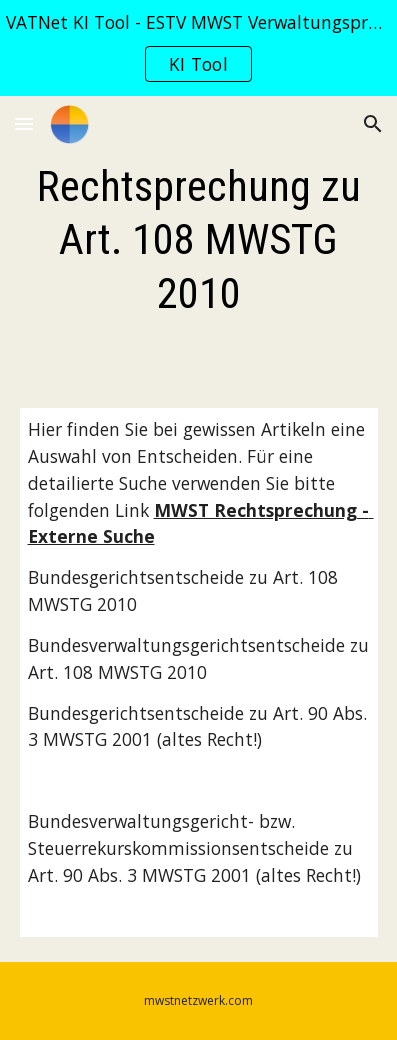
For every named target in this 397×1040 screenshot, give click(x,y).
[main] (199, 240)
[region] (198, 48)
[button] (24, 123)
